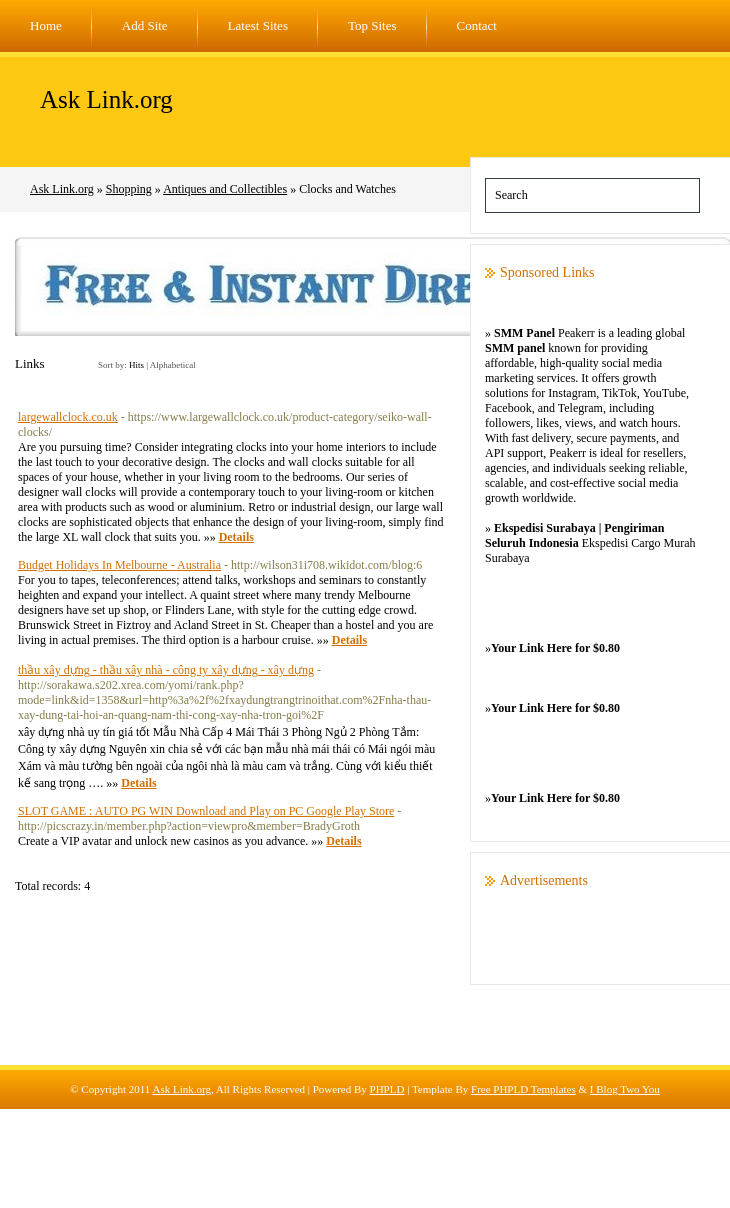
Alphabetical (173, 365)
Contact (477, 25)
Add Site (145, 25)
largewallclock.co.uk (68, 417)
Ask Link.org (106, 99)
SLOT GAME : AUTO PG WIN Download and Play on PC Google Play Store (206, 811)
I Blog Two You (625, 1089)
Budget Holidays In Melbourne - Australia (119, 565)
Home (46, 25)
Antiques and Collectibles (225, 189)
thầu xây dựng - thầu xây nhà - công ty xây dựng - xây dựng (166, 670)
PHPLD (387, 1089)
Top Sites (372, 25)
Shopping (129, 189)
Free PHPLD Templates (523, 1089)
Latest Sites (258, 25)
